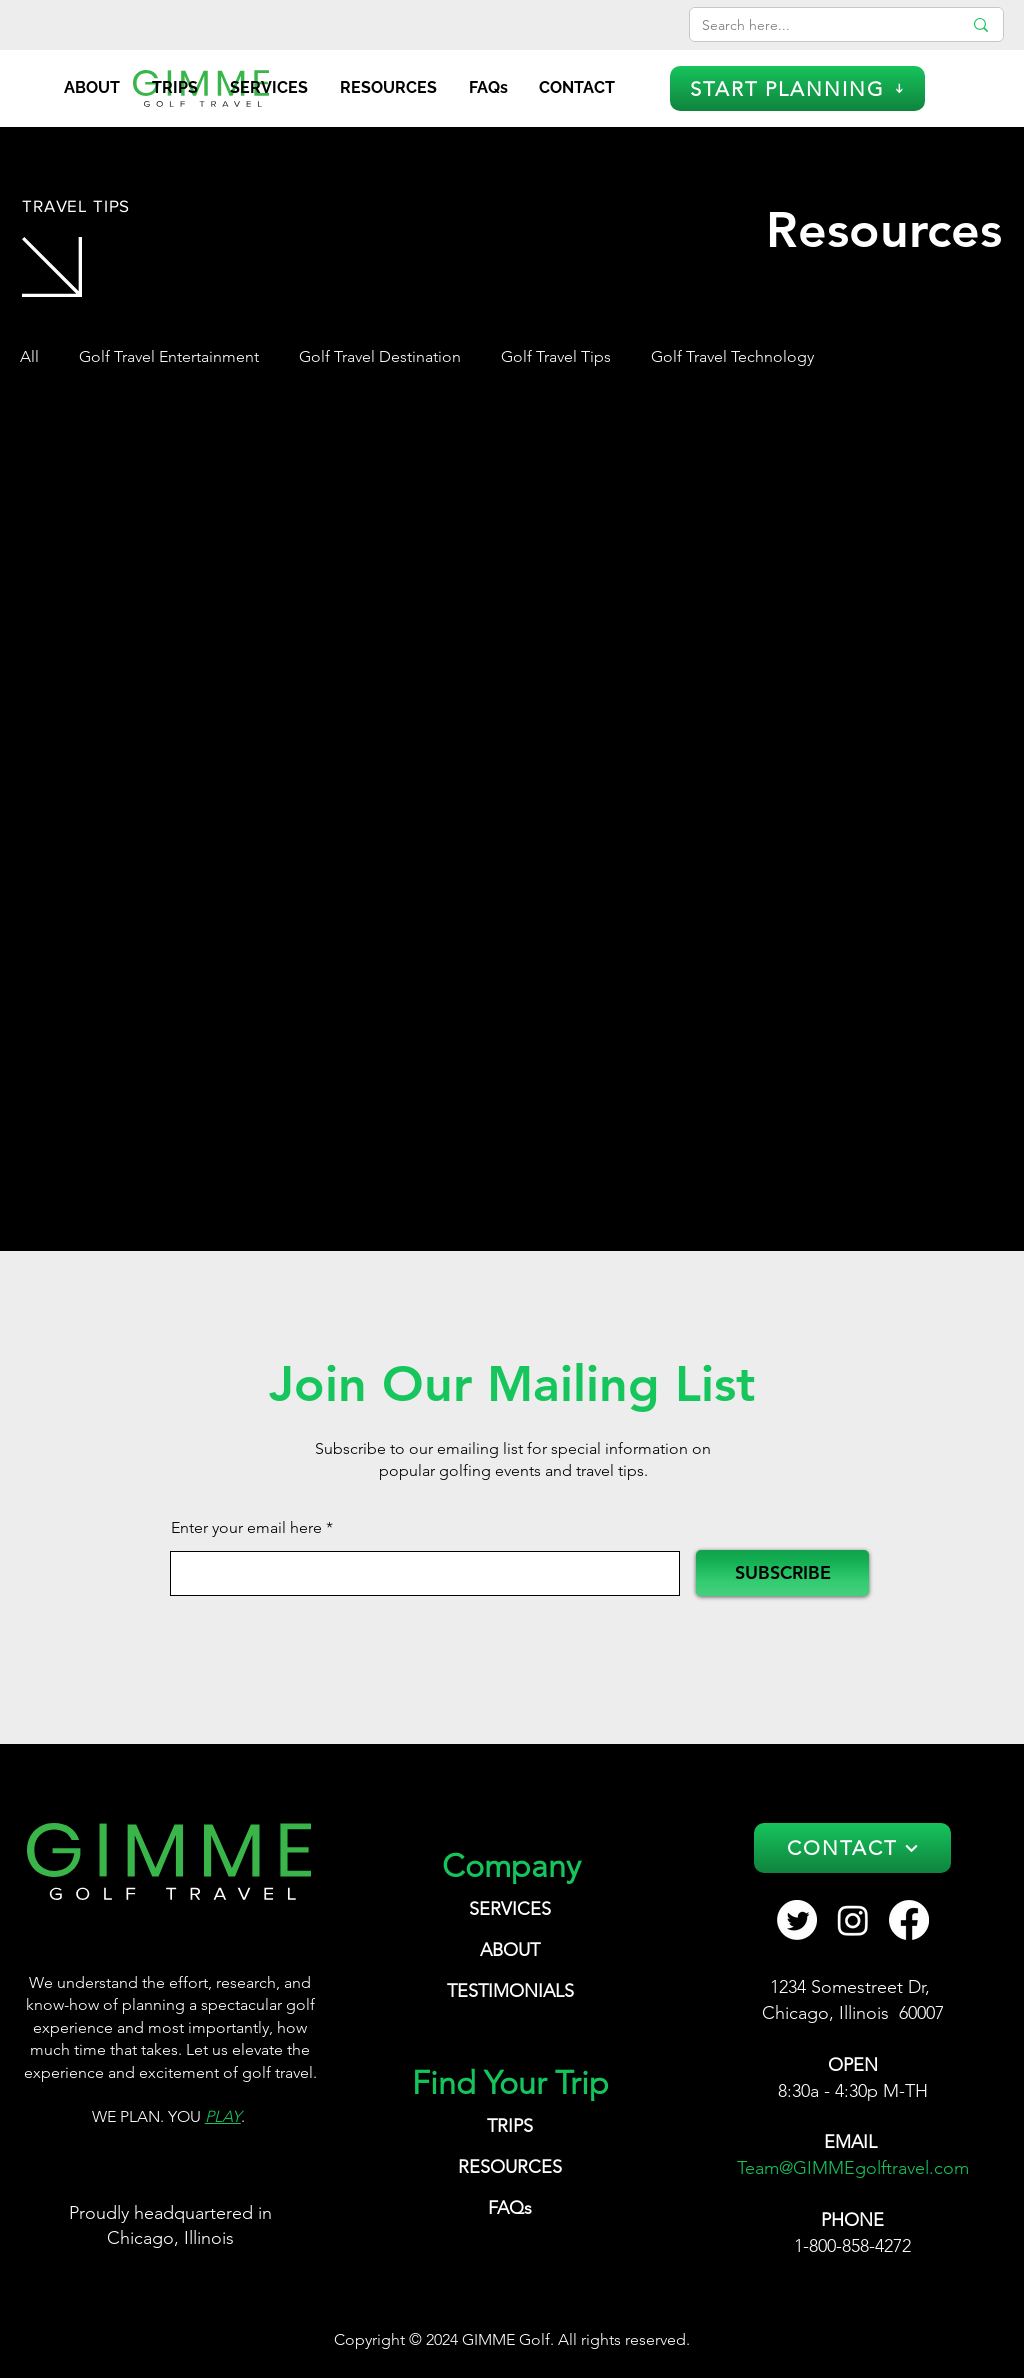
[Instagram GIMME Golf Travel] (853, 1920)
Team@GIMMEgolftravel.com (853, 2168)
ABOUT (510, 1950)
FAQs (510, 2208)
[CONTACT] (852, 1848)
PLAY (223, 2116)
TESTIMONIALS (510, 1991)
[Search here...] (817, 26)
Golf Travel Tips (556, 356)
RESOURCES (510, 2167)
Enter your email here (246, 1528)
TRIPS (510, 2126)
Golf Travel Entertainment (169, 356)
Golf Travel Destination (380, 356)
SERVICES (510, 1909)
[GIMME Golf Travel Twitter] (797, 1920)
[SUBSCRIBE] (782, 1573)
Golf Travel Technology (732, 356)
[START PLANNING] (797, 88)
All (29, 356)
